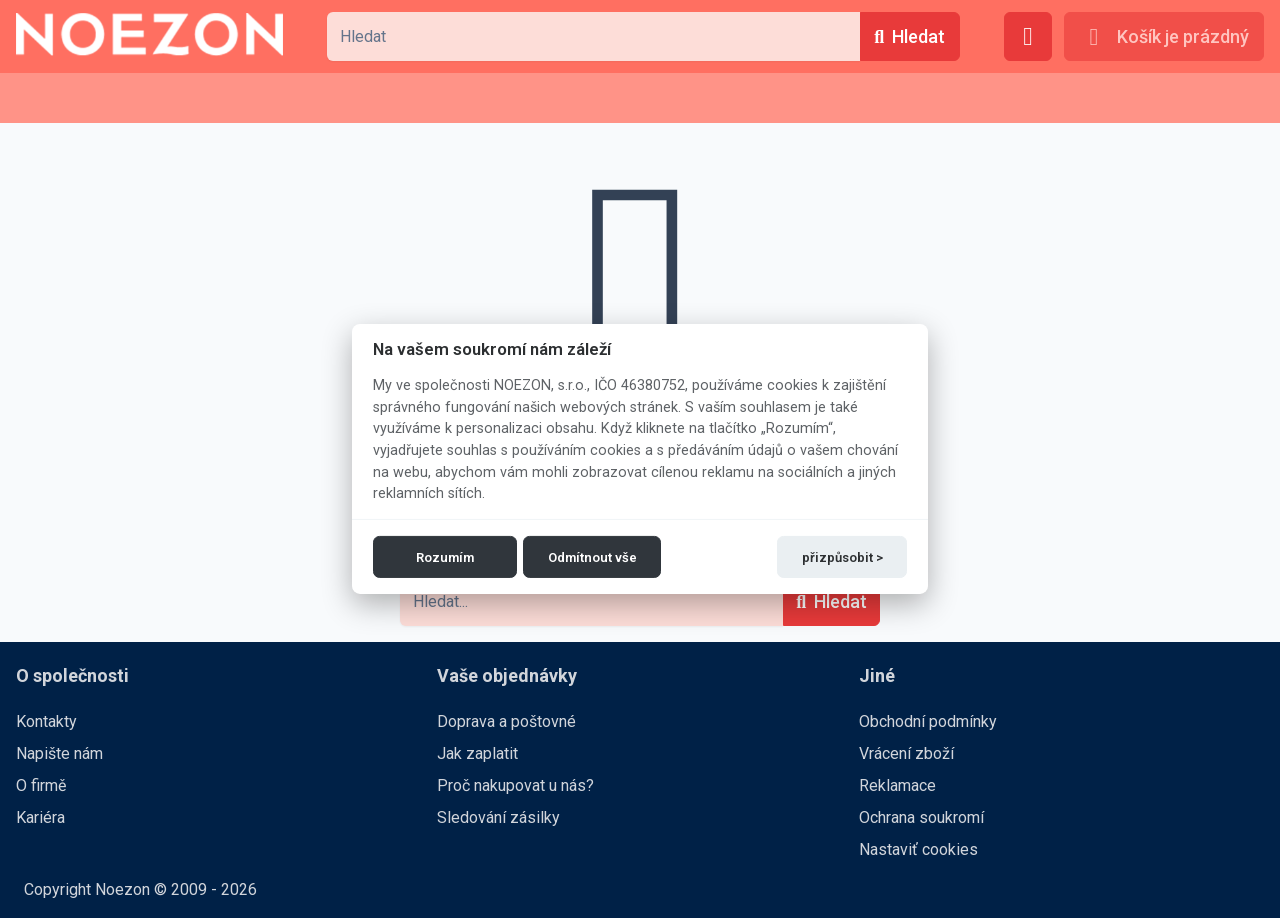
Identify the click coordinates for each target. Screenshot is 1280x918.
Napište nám (59, 753)
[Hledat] (910, 36)
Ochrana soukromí (921, 817)
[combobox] (593, 36)
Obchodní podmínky (928, 721)
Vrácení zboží (906, 753)
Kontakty (46, 721)
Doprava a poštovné (506, 721)
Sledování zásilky (498, 817)
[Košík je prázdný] (1164, 36)
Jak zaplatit (477, 753)
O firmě (41, 785)
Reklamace (897, 785)
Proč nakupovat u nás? (515, 785)
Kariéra (40, 817)
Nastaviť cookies (918, 849)
